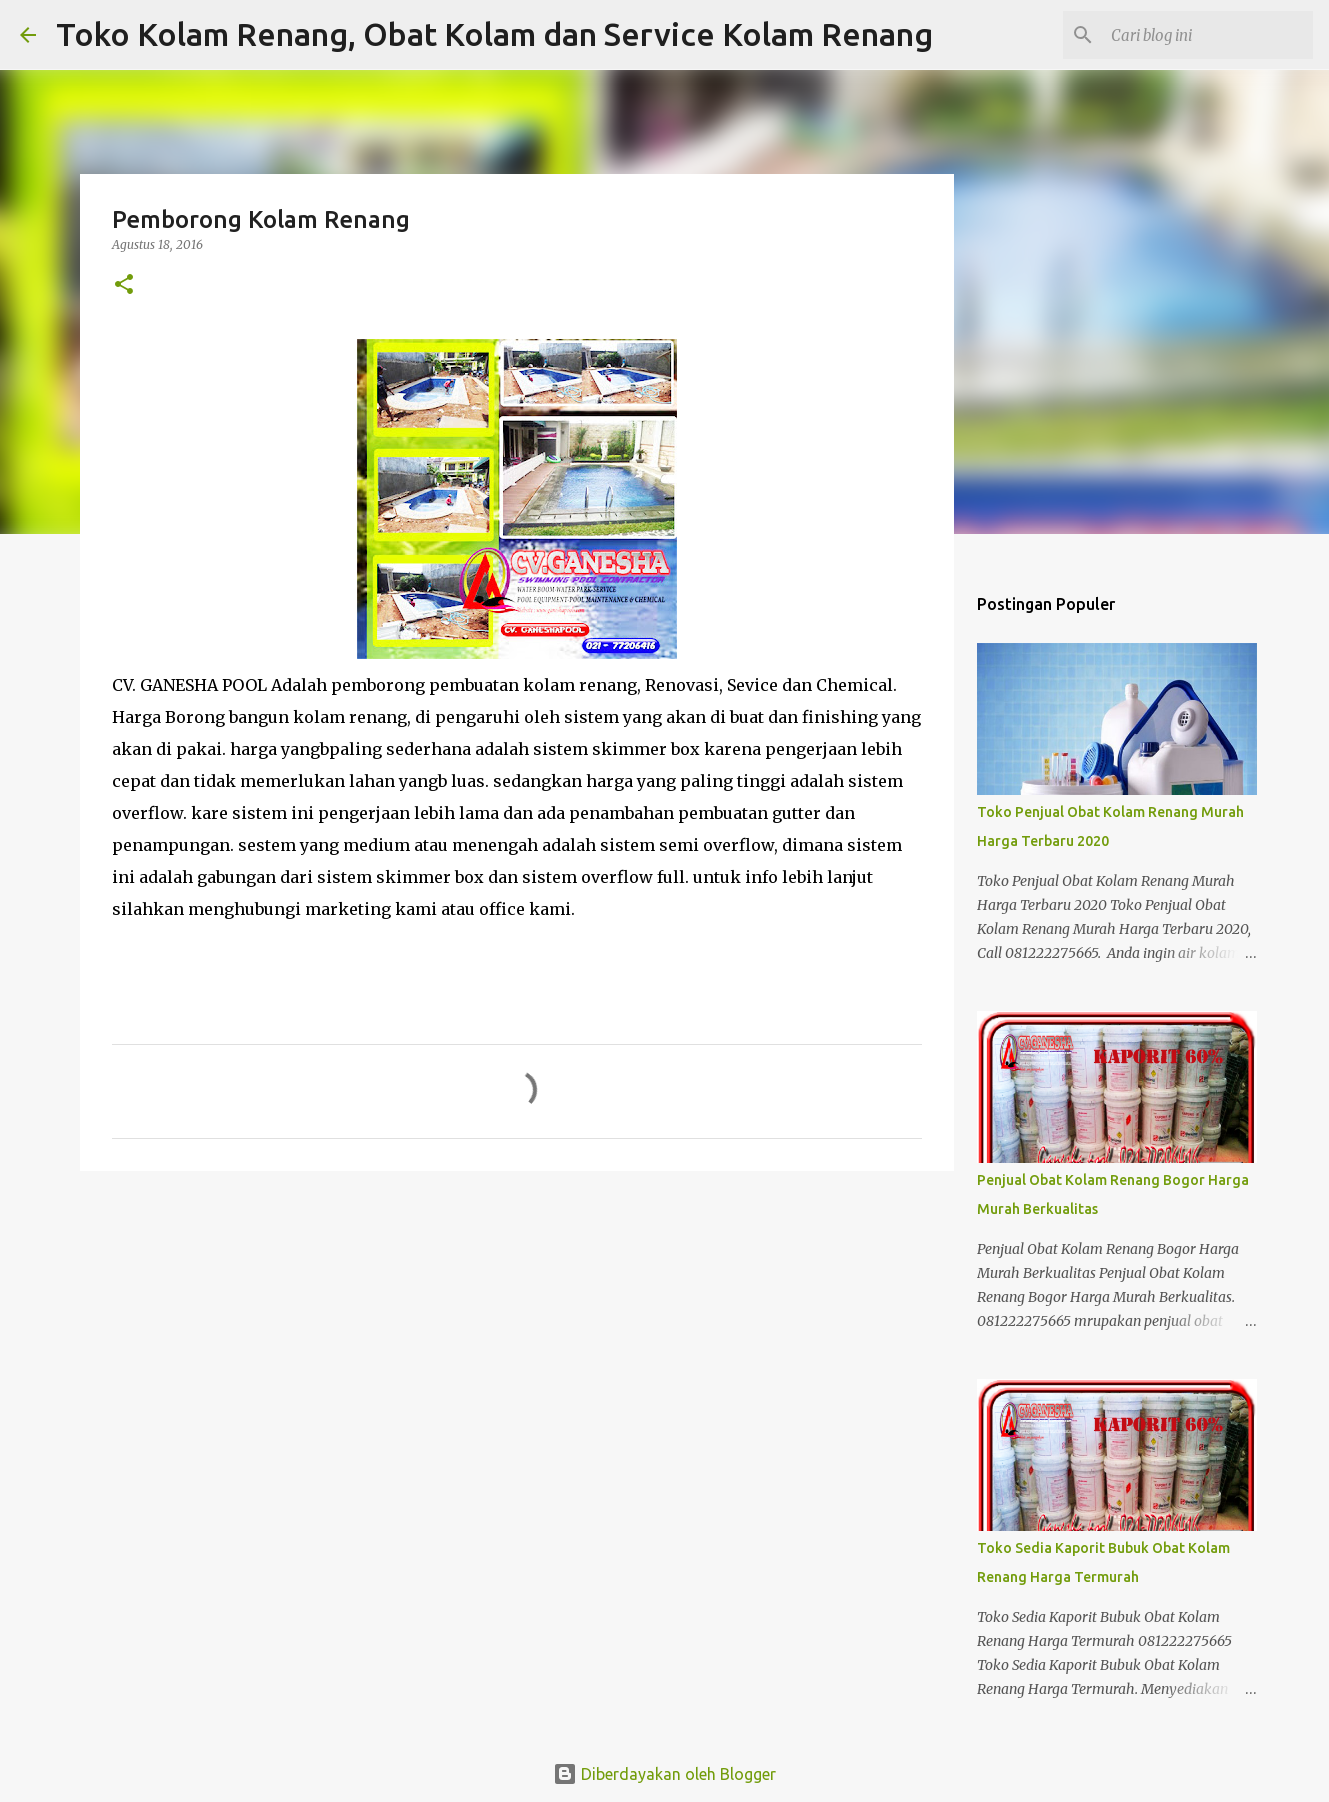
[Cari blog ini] (1208, 35)
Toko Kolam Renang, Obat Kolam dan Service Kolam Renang (494, 34)
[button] (124, 285)
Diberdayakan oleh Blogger (664, 1774)
